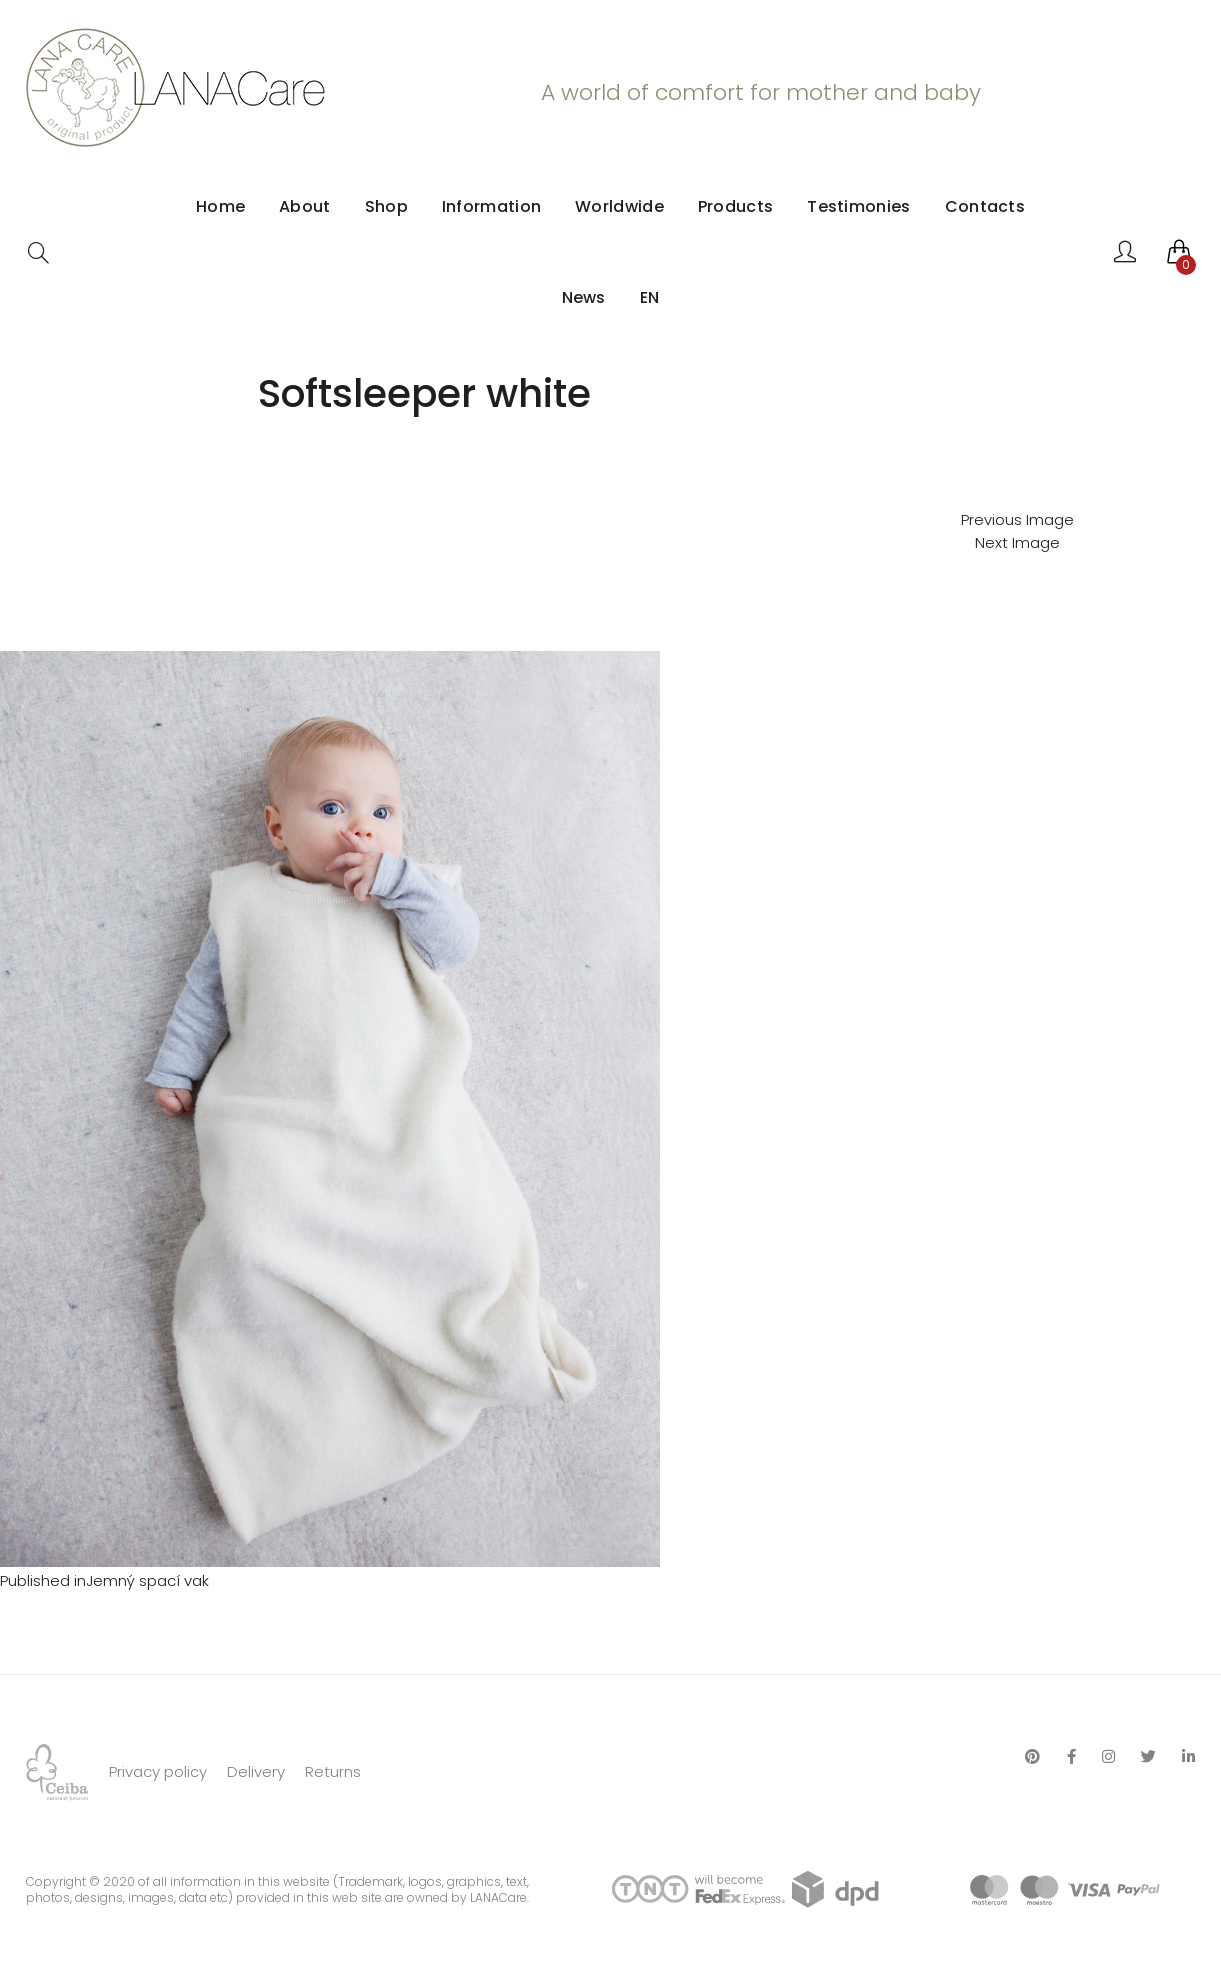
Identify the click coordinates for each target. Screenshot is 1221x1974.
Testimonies (858, 206)
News (584, 297)
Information (491, 206)
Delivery (256, 1771)
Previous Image (1017, 519)
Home (220, 206)
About (305, 206)
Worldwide (619, 206)
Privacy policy (158, 1771)
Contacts (985, 206)
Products (735, 206)
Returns (333, 1771)
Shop (386, 206)
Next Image (1017, 542)
